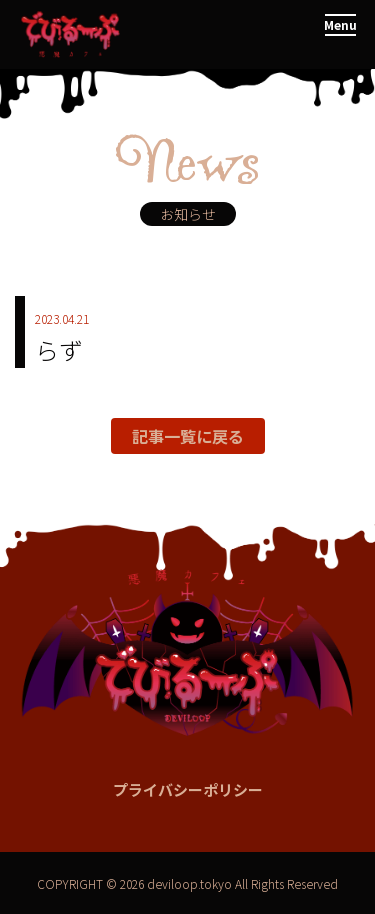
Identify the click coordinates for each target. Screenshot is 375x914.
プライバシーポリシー (188, 789)
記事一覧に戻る (188, 436)
